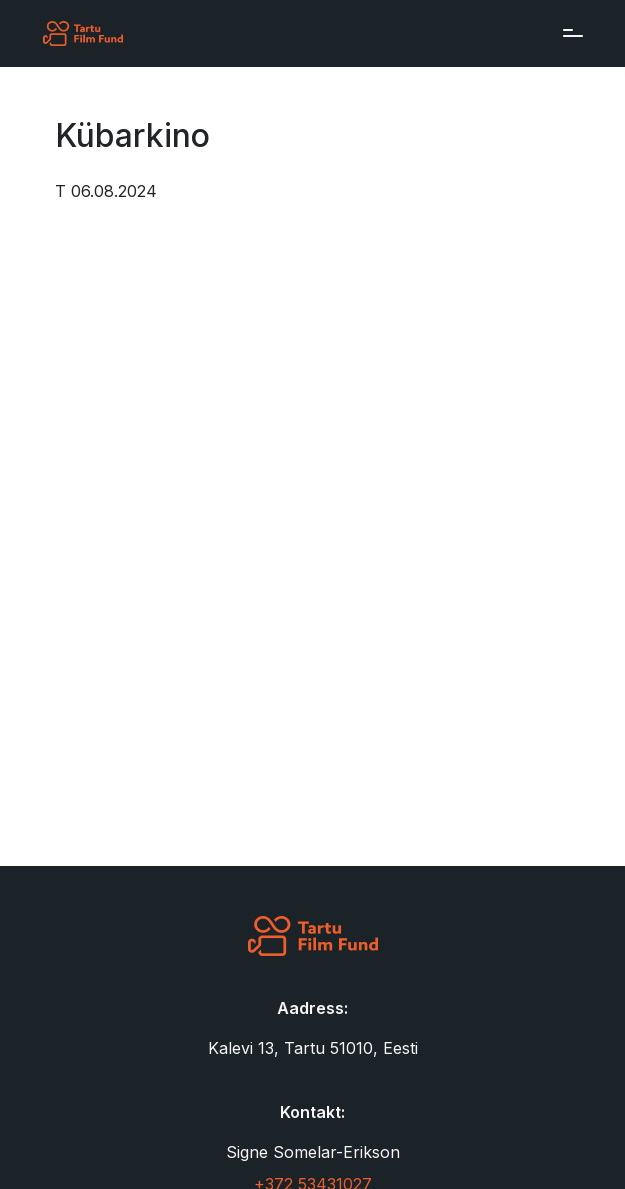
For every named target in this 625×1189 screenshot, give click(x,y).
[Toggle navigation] (568, 33)
